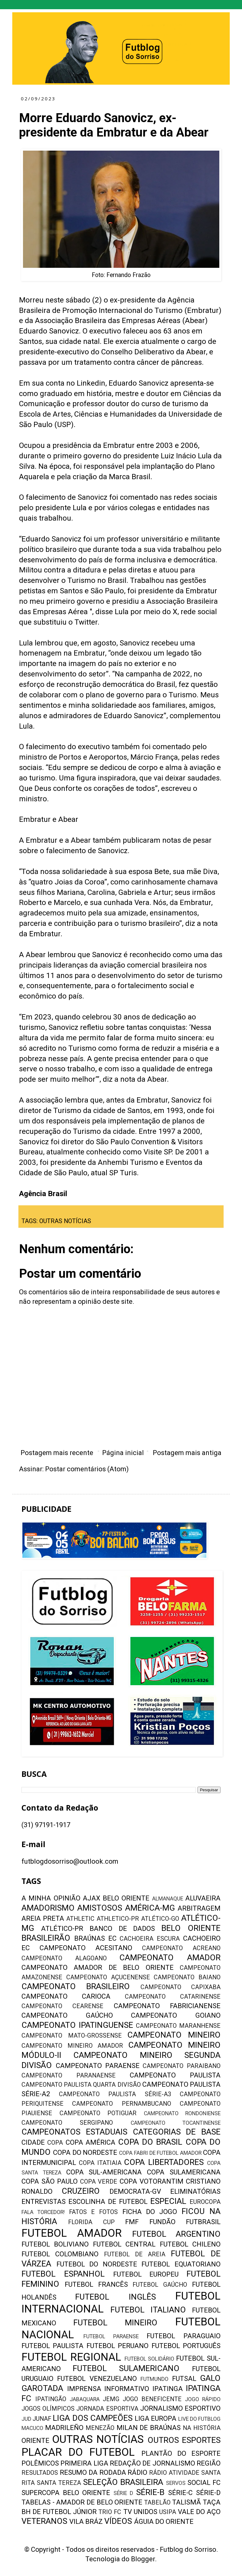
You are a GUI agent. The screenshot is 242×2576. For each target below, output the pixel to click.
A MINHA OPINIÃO (50, 1898)
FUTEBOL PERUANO (117, 2346)
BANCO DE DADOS (122, 1928)
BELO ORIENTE (191, 1928)
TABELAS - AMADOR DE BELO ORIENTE (81, 2502)
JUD (26, 2419)
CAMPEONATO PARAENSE (98, 2066)
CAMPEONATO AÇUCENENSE (108, 1977)
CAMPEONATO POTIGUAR (98, 2113)
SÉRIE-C (180, 2493)
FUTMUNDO (154, 2379)
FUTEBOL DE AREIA (135, 2254)
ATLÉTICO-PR (62, 1928)
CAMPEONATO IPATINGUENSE (77, 2025)
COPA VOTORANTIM (151, 2181)
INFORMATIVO (126, 2389)
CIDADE (33, 2142)
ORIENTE (35, 2440)
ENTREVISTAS (43, 2201)
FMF (132, 2222)
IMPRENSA (84, 2389)
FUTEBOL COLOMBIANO (59, 2254)
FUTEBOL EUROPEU (146, 2274)
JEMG (111, 2399)
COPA (55, 2142)
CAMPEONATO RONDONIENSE (182, 2113)
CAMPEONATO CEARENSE (62, 2006)
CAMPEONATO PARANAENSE (68, 2075)
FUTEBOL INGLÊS (115, 2296)
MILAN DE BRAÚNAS (149, 2428)
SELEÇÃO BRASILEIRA (123, 2482)
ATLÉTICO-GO (160, 1918)
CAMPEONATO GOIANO (176, 2015)
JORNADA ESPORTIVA (107, 2408)
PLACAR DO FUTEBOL (78, 2452)
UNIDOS (145, 2512)
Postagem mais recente (57, 1453)
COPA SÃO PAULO (49, 2181)
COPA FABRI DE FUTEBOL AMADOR (160, 2153)
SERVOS (176, 2483)
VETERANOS (44, 2521)
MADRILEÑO (64, 2428)
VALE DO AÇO (199, 2512)
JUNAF (42, 2418)
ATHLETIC (80, 1918)
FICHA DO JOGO (149, 2212)
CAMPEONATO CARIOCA (65, 1996)
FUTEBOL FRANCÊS (96, 2284)
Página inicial (123, 1453)
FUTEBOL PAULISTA (52, 2346)
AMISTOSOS (99, 1907)
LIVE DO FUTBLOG (199, 2419)
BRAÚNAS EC (95, 1938)
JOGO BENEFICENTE (152, 2399)
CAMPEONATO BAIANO (187, 1977)
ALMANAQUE (167, 1899)
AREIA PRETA (42, 1918)
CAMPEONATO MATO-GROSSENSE (71, 2035)
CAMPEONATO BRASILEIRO (75, 1986)
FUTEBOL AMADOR (71, 2233)
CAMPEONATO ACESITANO (86, 1948)
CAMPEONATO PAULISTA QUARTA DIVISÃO (81, 2084)
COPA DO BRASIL (150, 2142)
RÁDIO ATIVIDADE (174, 2472)
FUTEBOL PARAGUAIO (184, 2336)
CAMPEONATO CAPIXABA (180, 1987)
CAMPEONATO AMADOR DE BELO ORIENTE (97, 1967)
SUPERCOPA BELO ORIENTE (65, 2493)
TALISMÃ (186, 2502)
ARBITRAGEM (199, 1908)
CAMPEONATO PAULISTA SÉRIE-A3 (115, 2094)
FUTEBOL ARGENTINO (176, 2234)
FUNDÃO (162, 2222)
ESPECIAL (168, 2201)
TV (127, 2512)
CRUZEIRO (81, 2191)
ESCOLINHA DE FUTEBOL (108, 2201)
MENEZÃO (100, 2428)
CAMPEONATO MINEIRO (174, 2034)
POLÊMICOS (40, 2463)
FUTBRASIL (203, 2222)
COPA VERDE (98, 2181)
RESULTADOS (39, 2472)
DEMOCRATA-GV (135, 2191)
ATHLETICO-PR (118, 1918)
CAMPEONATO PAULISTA (175, 2075)
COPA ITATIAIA (100, 2162)
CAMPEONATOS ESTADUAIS (74, 2131)
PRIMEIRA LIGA (84, 2463)
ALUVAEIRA (203, 1898)
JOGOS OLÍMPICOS (48, 2408)
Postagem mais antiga (187, 1453)
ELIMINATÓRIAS (195, 2191)
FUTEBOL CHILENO (190, 2244)
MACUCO (32, 2428)
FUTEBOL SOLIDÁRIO (150, 2359)
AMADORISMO (48, 1907)
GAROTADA (42, 2388)
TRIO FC (109, 2512)
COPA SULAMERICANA (184, 2172)
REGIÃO (209, 2463)
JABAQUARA (85, 2399)
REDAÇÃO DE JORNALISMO (152, 2463)
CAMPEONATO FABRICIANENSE (167, 2006)
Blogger (143, 2559)
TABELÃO (157, 2502)
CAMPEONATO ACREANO (181, 1948)
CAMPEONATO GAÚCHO (67, 2015)
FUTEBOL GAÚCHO (160, 2284)
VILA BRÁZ (86, 2521)
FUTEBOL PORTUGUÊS (186, 2346)
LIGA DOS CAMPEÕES (92, 2418)
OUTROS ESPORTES (184, 2440)
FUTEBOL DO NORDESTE (96, 2264)
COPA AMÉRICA (90, 2142)
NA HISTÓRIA (202, 2428)
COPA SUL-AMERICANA (104, 2172)
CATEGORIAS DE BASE (177, 2131)
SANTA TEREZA (59, 2482)
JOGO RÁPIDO (203, 2399)
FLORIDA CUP (91, 2222)
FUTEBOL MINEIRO (115, 2322)
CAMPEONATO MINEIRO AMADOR (72, 2045)
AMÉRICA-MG (150, 1907)
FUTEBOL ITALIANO (148, 2309)
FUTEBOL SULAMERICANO (126, 2368)
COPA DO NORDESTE (85, 2152)
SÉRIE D (123, 2493)
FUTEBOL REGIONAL (71, 2357)
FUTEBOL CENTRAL (124, 2244)
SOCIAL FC (204, 2482)
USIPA (167, 2512)
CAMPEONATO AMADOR (170, 1957)
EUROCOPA (205, 2201)
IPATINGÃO (50, 2399)
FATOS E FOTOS (93, 2212)
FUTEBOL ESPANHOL (63, 2273)
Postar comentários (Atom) (87, 1469)
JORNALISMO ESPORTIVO (180, 2408)
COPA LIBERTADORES (164, 2162)
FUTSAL (184, 2378)
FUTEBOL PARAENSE (111, 2336)
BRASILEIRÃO (45, 1938)
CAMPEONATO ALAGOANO (64, 1958)
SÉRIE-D (208, 2493)
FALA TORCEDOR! (43, 2212)
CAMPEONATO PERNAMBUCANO (121, 2103)
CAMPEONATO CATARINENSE (173, 1996)
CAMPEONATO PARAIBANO (182, 2066)
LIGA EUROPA (155, 2418)
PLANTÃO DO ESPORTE (181, 2453)
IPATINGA (167, 2389)
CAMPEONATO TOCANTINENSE (176, 2123)
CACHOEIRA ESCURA (150, 1938)
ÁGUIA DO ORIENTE (164, 2521)
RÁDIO (137, 2472)
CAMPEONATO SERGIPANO (67, 2122)
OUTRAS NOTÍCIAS (65, 1221)
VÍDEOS (118, 2521)
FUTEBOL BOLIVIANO (55, 2244)
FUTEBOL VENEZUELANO (96, 2378)
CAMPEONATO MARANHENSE (178, 2025)
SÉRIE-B (150, 2492)
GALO (210, 2378)
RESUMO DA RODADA (93, 2472)
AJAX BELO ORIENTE (116, 1898)
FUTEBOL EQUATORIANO (181, 2264)
